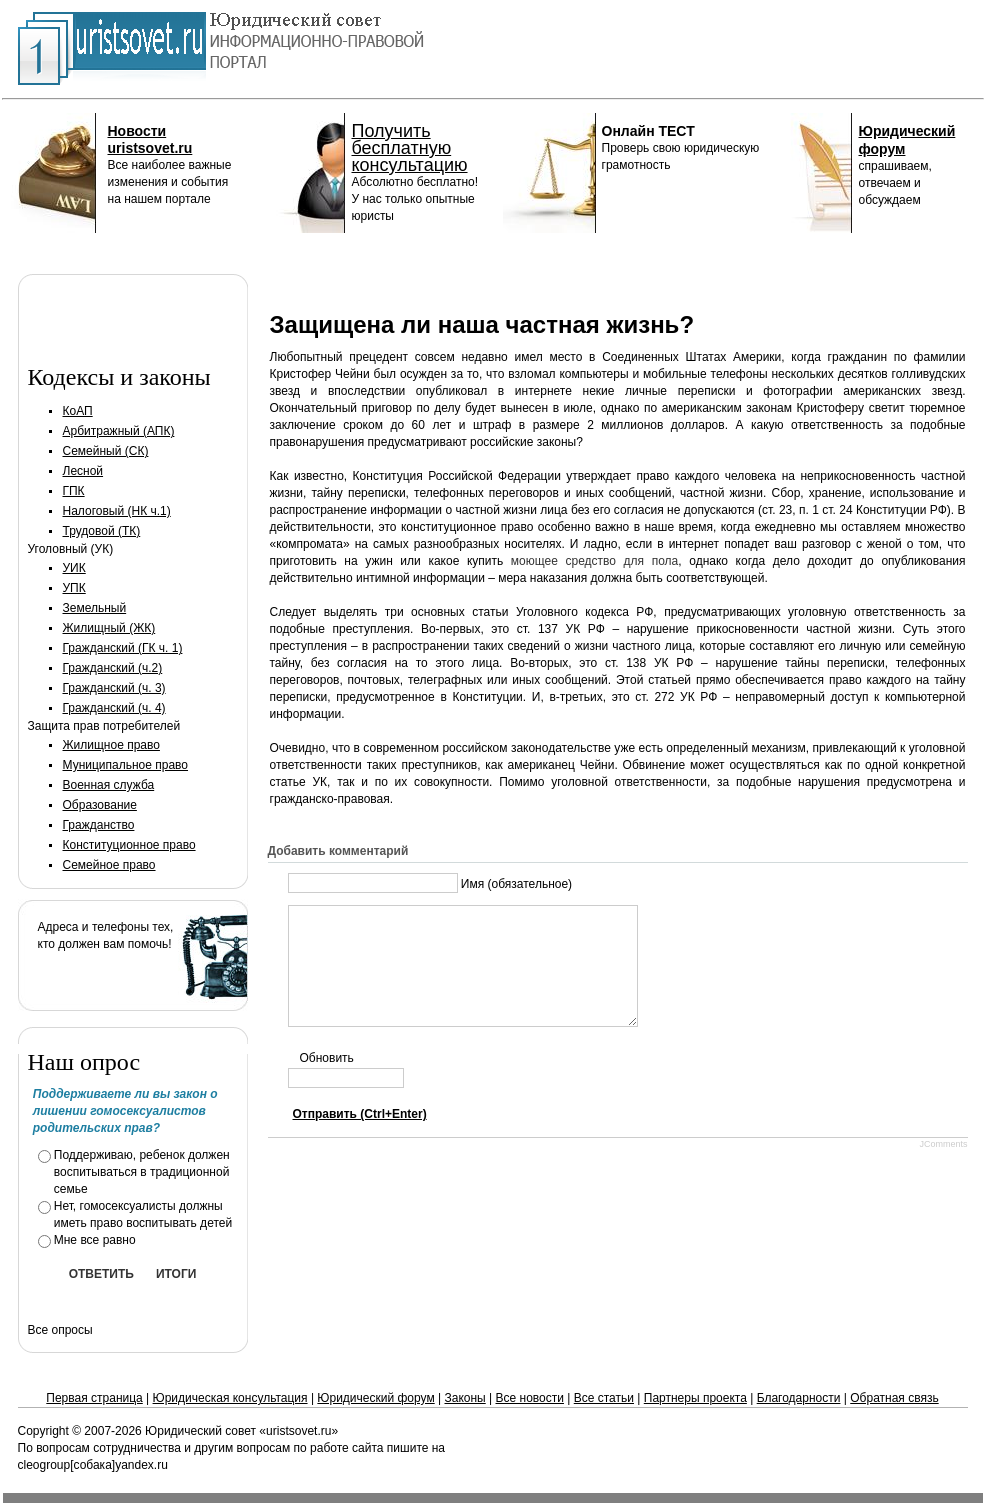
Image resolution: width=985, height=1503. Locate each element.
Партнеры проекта (695, 1398)
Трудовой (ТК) (102, 531)
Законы (464, 1398)
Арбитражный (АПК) (119, 431)
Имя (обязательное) (516, 884)
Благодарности (799, 1398)
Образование (100, 805)
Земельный (95, 608)
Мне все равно (95, 1240)
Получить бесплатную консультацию (410, 148)
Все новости (530, 1398)
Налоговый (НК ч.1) (117, 511)
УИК (74, 568)
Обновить (327, 1082)
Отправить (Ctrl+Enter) (360, 1138)
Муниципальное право (126, 765)
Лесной (83, 471)
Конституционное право (129, 845)
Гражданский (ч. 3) (114, 688)
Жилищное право (111, 745)
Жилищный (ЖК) (109, 628)
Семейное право (109, 865)
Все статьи (604, 1398)
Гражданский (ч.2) (113, 668)
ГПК (74, 491)
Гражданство (99, 825)
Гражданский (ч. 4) (114, 708)
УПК (74, 588)
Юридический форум (375, 1398)
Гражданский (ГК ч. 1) (123, 648)
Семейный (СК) (106, 451)
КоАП (78, 411)
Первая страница (94, 1398)
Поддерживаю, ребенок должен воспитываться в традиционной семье (142, 1172)
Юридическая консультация (230, 1398)
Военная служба (109, 785)
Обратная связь (894, 1398)
